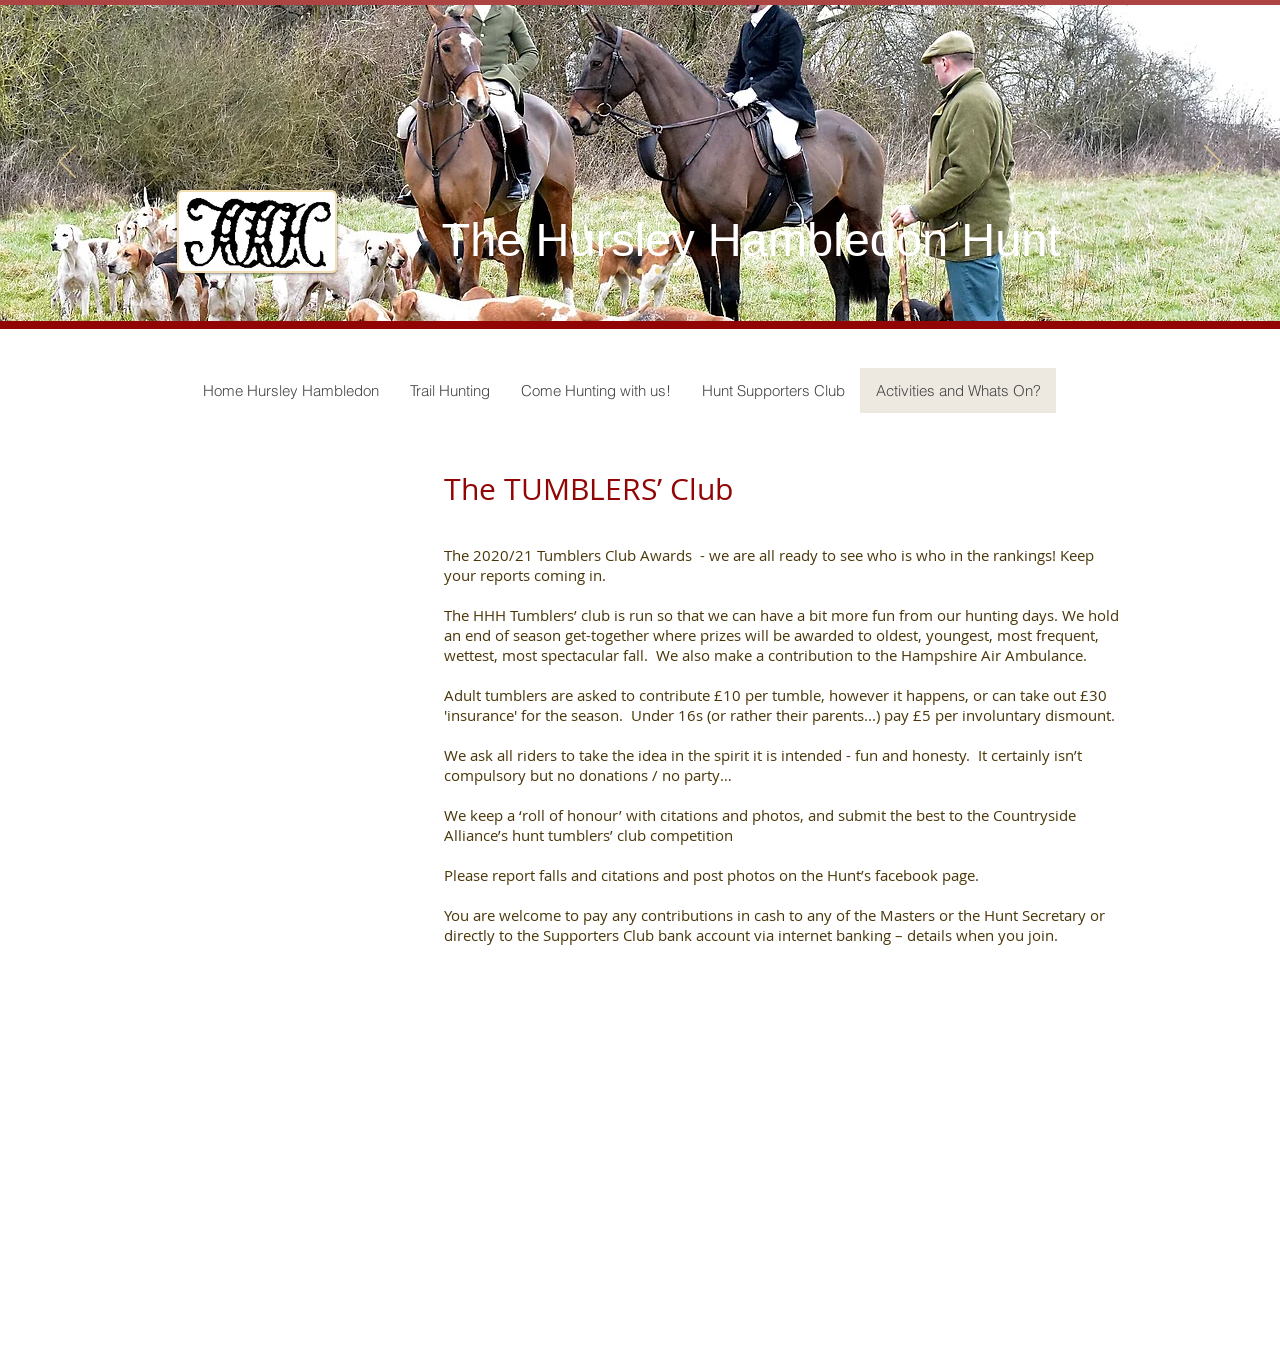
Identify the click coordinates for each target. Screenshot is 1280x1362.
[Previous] (67, 163)
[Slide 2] (640, 271)
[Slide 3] (658, 271)
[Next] (1212, 163)
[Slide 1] (622, 271)
